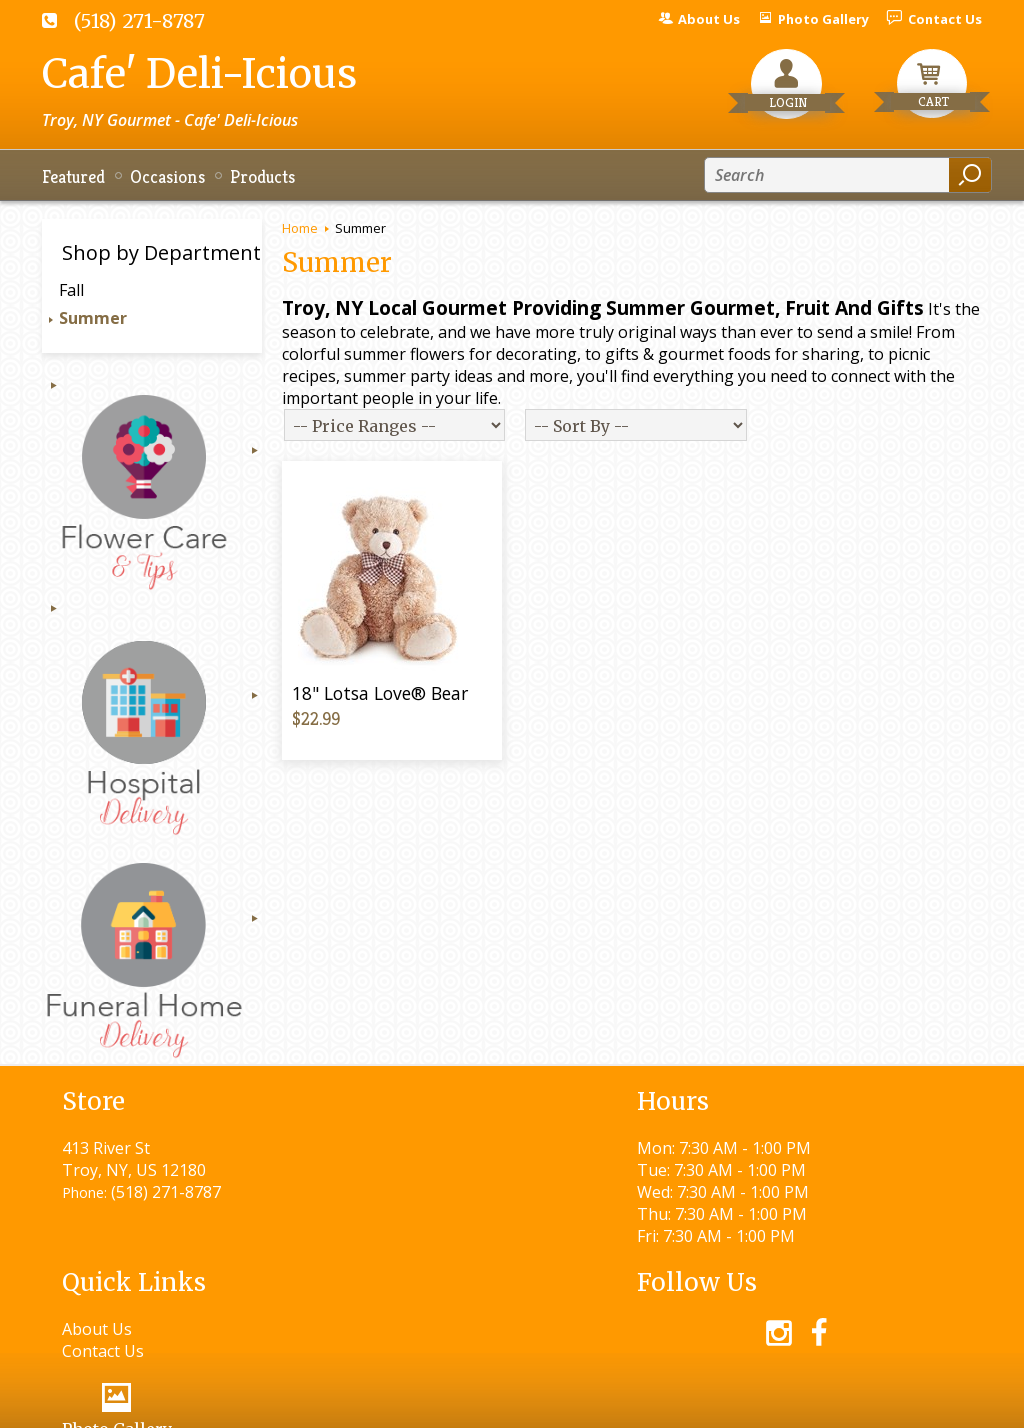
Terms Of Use (487, 1403)
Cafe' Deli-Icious (199, 74)
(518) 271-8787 (139, 21)
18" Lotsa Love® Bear (380, 693)
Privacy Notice (619, 1403)
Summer (93, 318)
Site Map (913, 1403)
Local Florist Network (775, 1403)
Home (300, 228)
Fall (71, 290)
